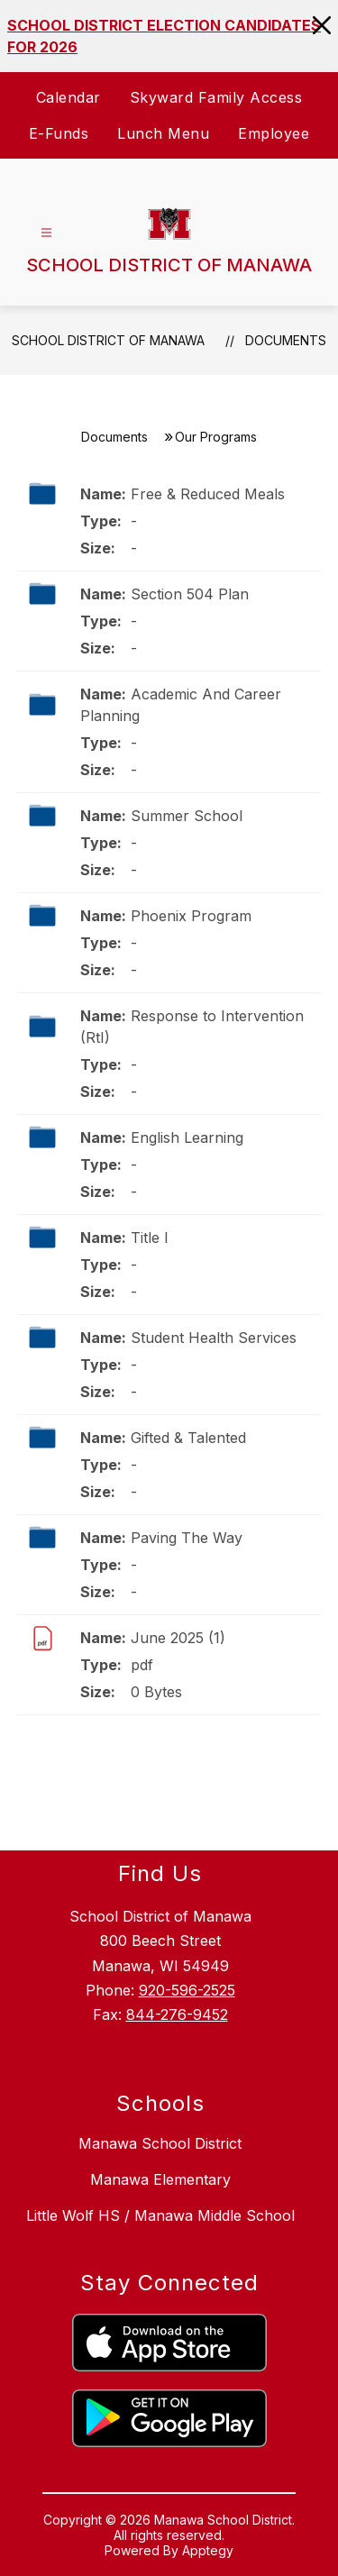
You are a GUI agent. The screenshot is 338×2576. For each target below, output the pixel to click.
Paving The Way (186, 1538)
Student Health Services (214, 1338)
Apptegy (207, 2550)
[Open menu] (46, 233)
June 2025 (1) (178, 1638)
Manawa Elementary (160, 2179)
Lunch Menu (163, 133)
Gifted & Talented (188, 1438)
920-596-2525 (187, 1990)
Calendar (68, 97)
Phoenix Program (191, 916)
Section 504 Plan (190, 594)
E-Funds (59, 133)
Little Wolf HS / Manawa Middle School (160, 2215)
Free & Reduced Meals (208, 494)
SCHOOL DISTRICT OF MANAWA (108, 340)
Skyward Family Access (216, 97)
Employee (273, 133)
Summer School (186, 816)
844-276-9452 (177, 2014)
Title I (150, 1238)
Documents (285, 340)
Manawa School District (160, 2143)
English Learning (187, 1137)
